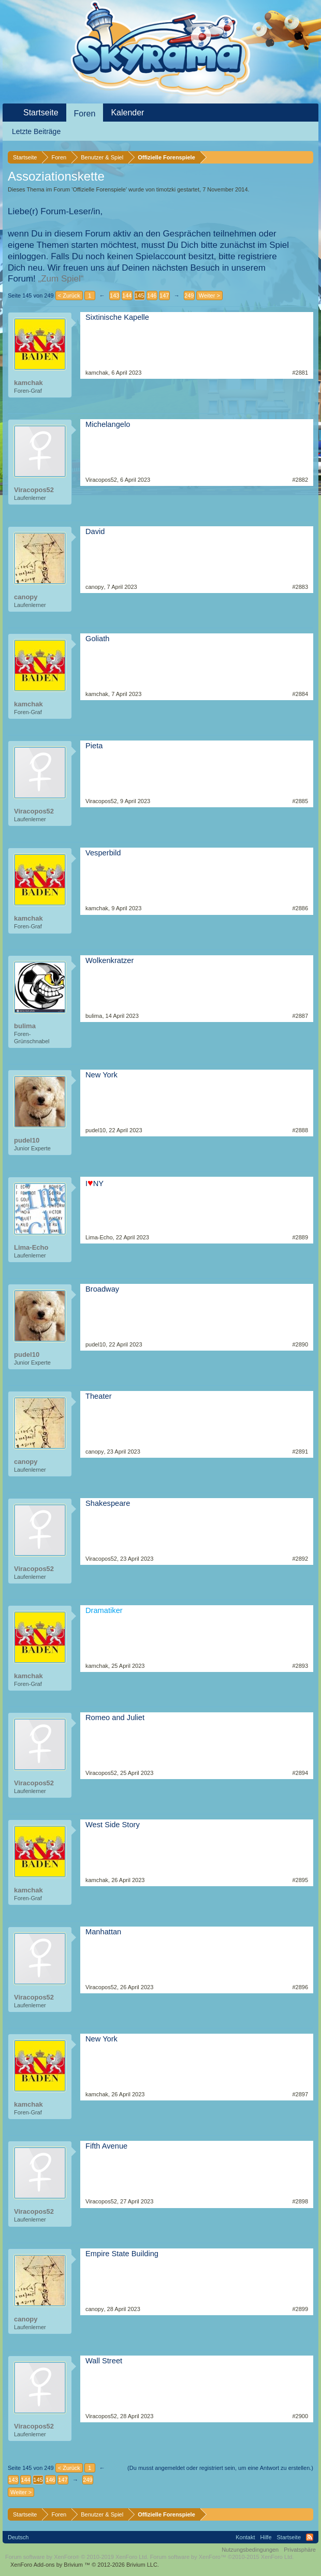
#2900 (300, 2416)
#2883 (300, 587)
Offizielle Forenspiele (99, 189)
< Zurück (69, 295)
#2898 (300, 2201)
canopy (26, 597)
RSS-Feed (309, 2537)
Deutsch (18, 2537)
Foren (85, 113)
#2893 (300, 1666)
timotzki (166, 189)
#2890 (300, 1344)
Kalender (127, 112)
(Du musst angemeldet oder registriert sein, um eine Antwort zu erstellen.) (220, 2468)
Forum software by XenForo (77, 2557)
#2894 (300, 1773)
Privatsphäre (300, 2550)
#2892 (300, 1559)
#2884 (300, 694)
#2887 (300, 1016)
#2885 (300, 801)
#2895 (300, 1880)
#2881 (300, 372)
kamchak (28, 383)
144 (127, 295)
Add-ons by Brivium (84, 2565)
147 (164, 295)
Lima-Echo (31, 1247)
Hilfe (266, 2537)
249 (189, 295)
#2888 (300, 1130)
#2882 (300, 480)
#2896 (300, 1987)
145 (139, 295)
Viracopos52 (34, 490)
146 (151, 295)
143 (114, 295)
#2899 (300, 2309)
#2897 (300, 2094)
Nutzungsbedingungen (250, 2550)
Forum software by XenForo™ (222, 2557)
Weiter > (209, 295)
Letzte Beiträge (36, 131)
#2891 (300, 1451)
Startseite (41, 112)
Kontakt (245, 2537)
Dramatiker (104, 1610)
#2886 (300, 908)
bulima (25, 1026)
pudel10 (26, 1140)
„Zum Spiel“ (61, 279)
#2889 (300, 1237)
